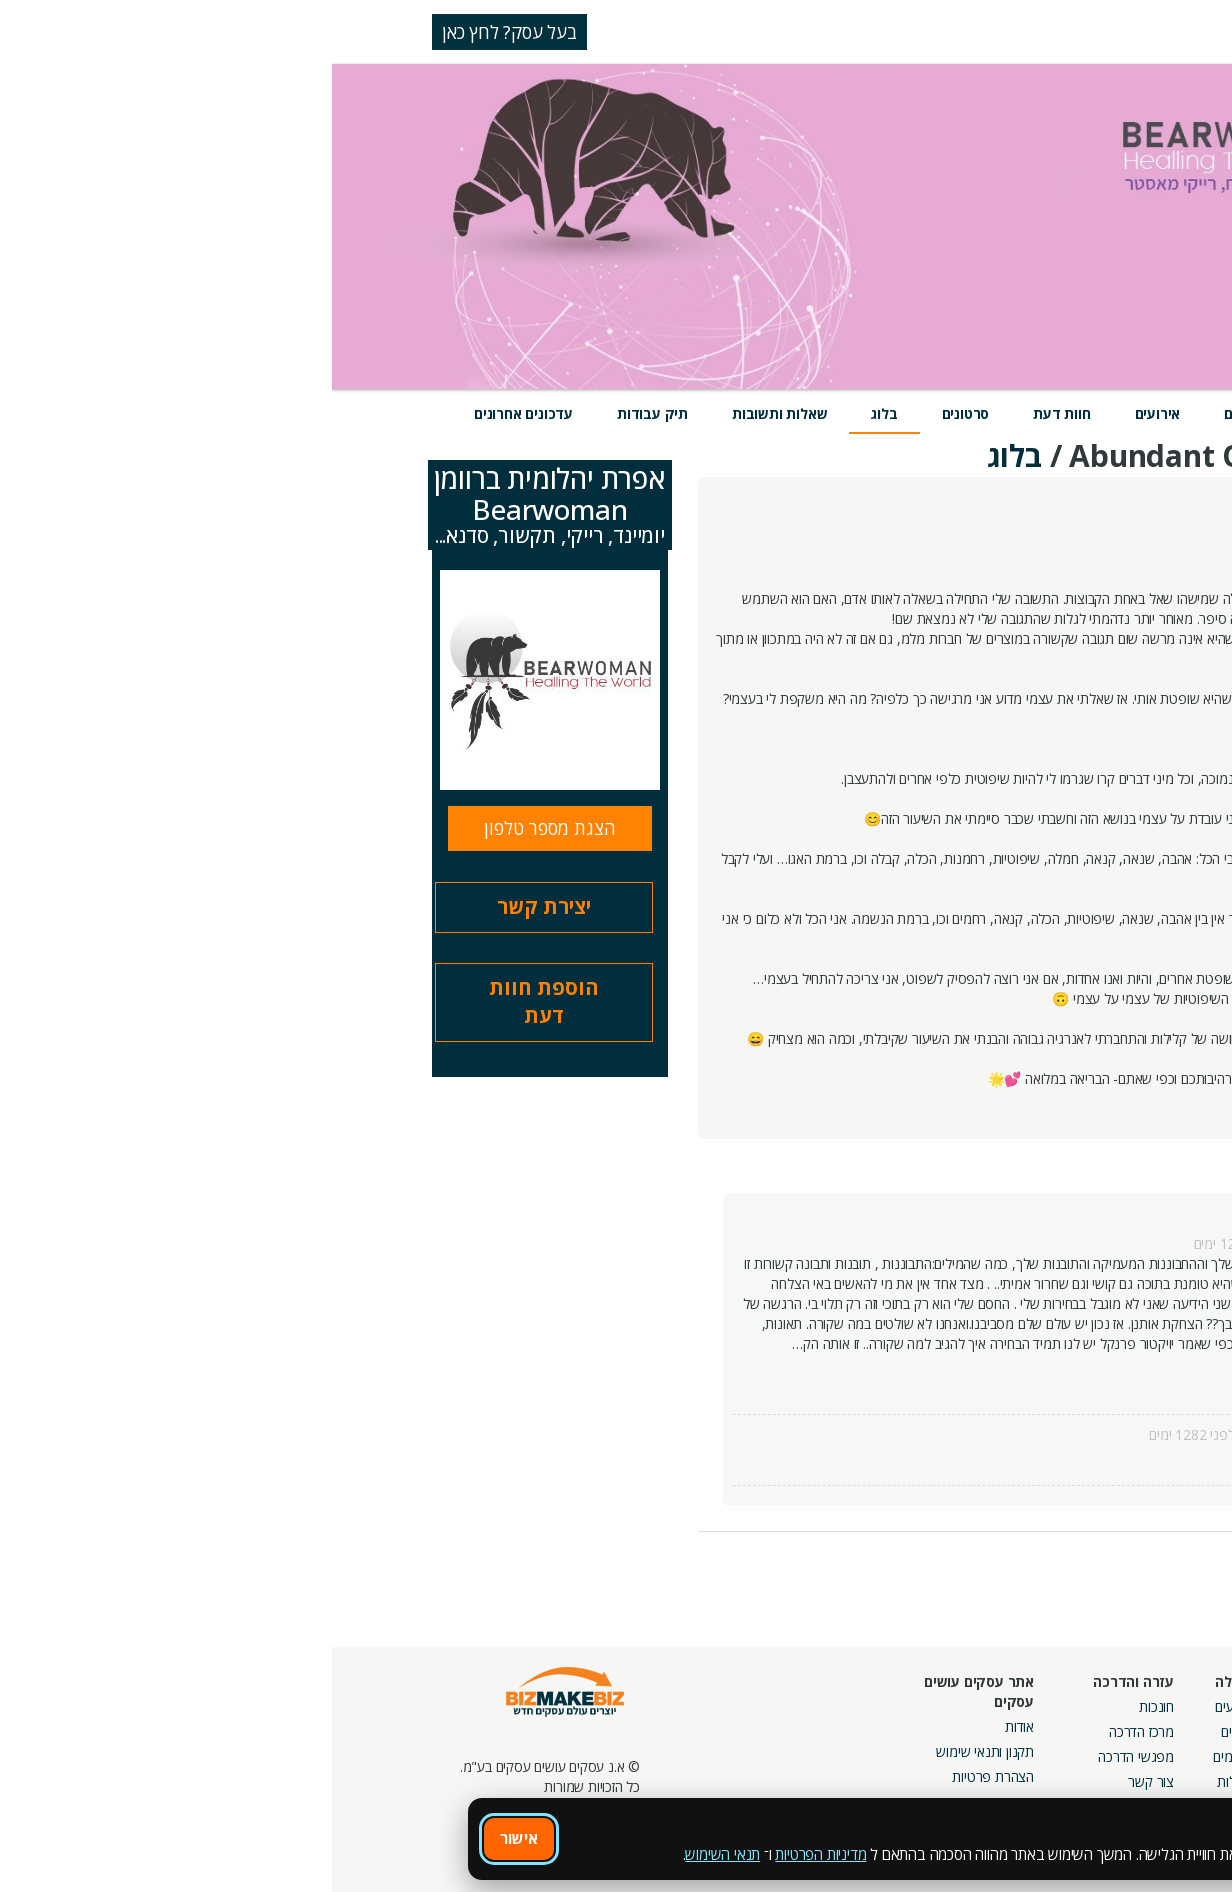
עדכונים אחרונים (191, 413)
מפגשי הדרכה (804, 1756)
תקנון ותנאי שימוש (653, 1751)
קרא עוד (1075, 1383)
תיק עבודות (320, 413)
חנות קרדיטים (1165, 1731)
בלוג (552, 413)
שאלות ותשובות (447, 413)
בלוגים (905, 1731)
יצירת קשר (212, 906)
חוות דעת (729, 413)
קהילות (903, 1781)
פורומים (901, 1756)
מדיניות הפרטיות (488, 1854)
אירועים (826, 413)
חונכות (824, 1706)
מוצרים (913, 413)
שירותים (1002, 413)
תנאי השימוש (390, 1854)
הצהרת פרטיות (661, 1776)
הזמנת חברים (1167, 1756)
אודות (687, 1726)
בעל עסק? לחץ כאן (177, 32)
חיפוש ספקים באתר (1149, 1706)
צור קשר (819, 1781)
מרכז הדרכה (809, 1731)
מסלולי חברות (1025, 1706)
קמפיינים (1038, 1731)
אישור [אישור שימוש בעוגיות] (187, 1838)
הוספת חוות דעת (212, 1002)
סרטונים (634, 413)
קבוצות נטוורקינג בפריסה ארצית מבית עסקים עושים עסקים (992, 1776)
